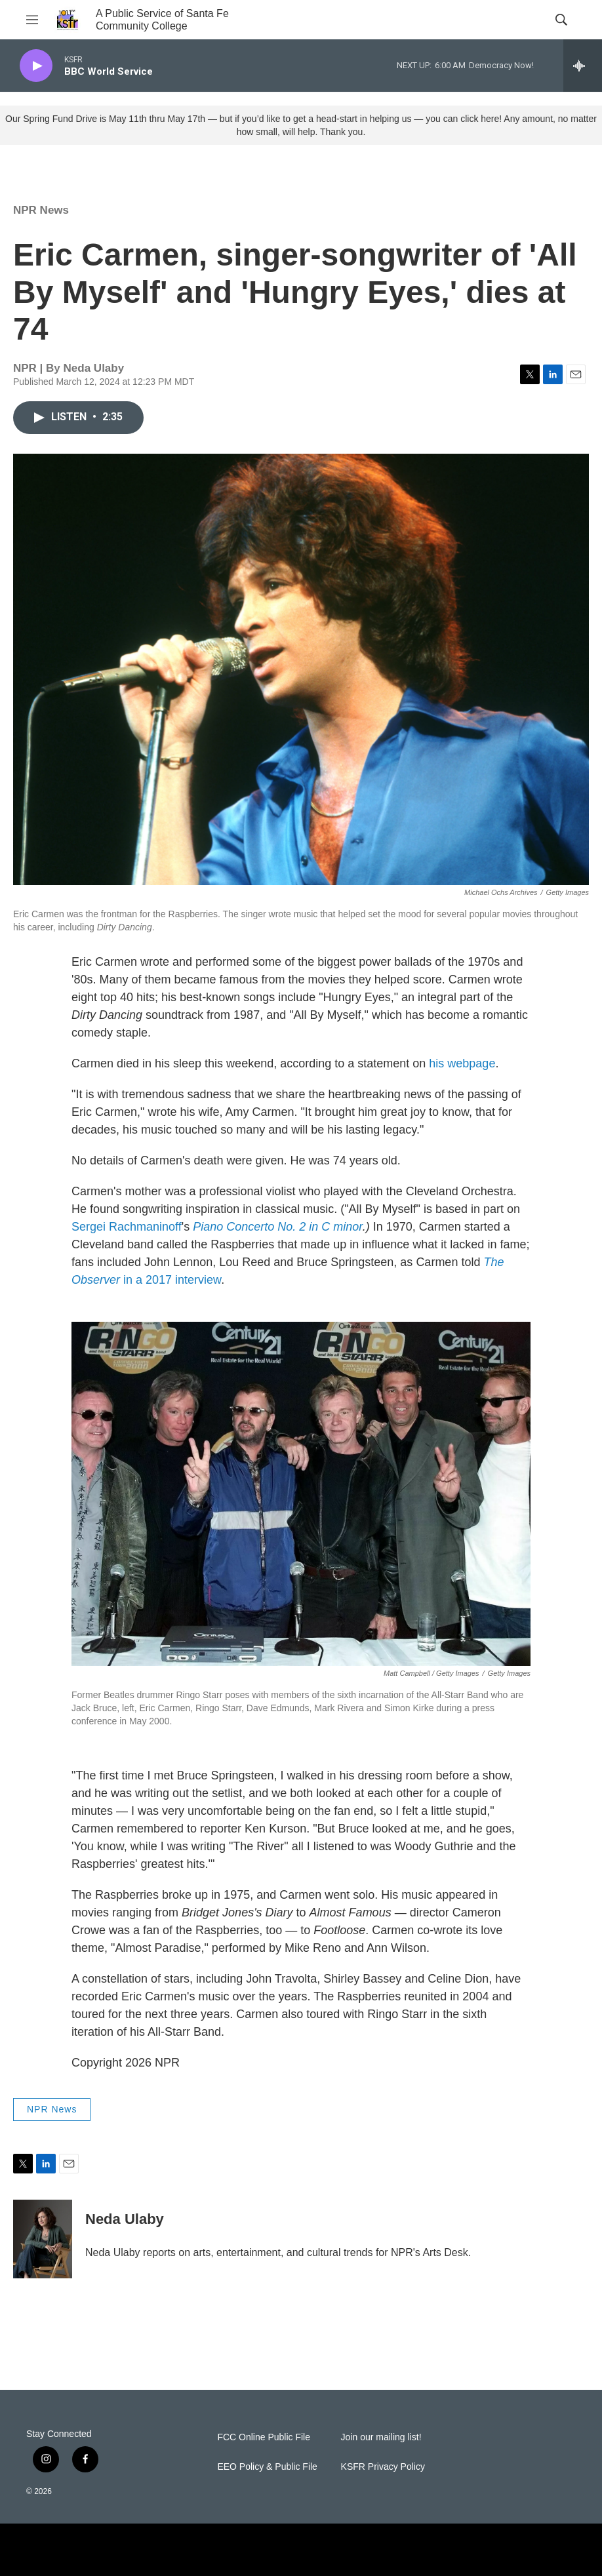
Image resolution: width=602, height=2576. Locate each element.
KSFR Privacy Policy (383, 2467)
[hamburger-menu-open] (32, 20)
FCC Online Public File (263, 2437)
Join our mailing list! (381, 2437)
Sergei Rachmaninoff (126, 1226)
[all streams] (582, 65)
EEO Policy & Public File (267, 2467)
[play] (36, 65)
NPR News (41, 210)
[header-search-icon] (561, 20)
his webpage (462, 1063)
